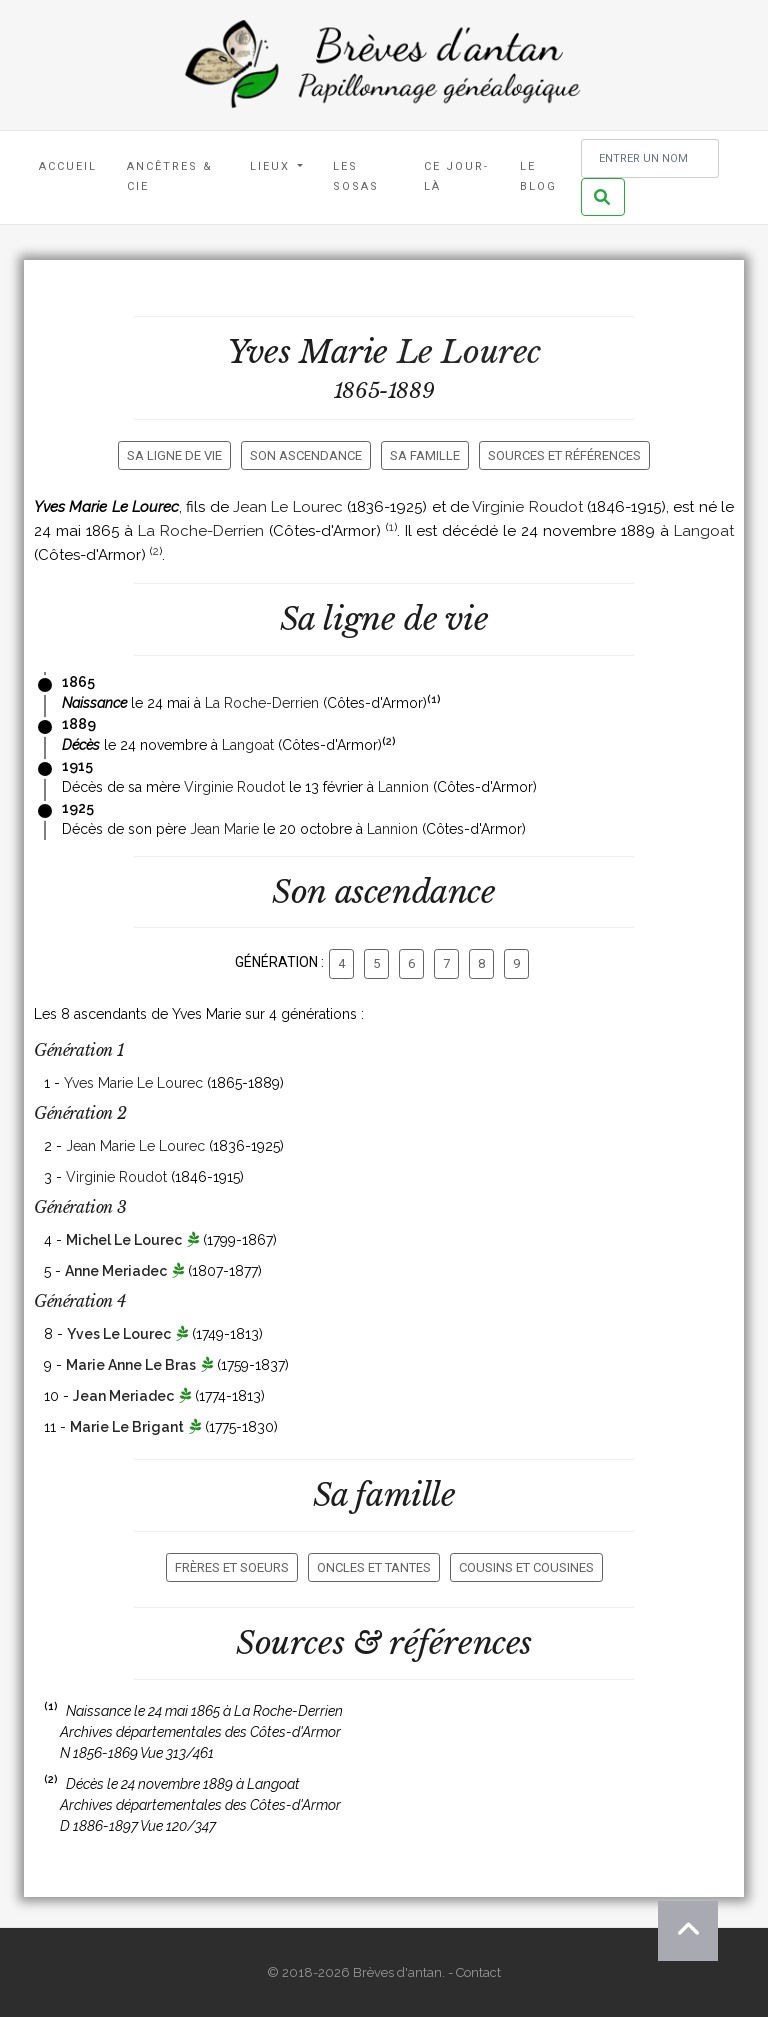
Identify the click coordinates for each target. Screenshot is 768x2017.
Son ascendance (306, 455)
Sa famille (425, 455)
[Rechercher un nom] (650, 158)
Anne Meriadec (116, 1271)
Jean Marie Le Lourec (135, 1146)
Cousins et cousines (526, 1567)
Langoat (704, 531)
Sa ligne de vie (174, 455)
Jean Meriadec (123, 1396)
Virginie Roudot (527, 507)
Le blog (538, 176)
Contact (478, 1972)
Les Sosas (356, 176)
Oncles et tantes (374, 1567)
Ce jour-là (456, 176)
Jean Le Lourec (288, 507)
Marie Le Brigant (127, 1427)
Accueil (68, 166)
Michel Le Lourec (124, 1240)
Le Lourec (469, 352)
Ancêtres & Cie (170, 176)
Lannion (403, 787)
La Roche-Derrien (201, 531)
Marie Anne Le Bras (131, 1365)
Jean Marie (224, 829)
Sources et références (564, 455)
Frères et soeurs (232, 1567)
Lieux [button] (272, 166)
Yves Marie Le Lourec (133, 1083)
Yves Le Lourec (119, 1334)
